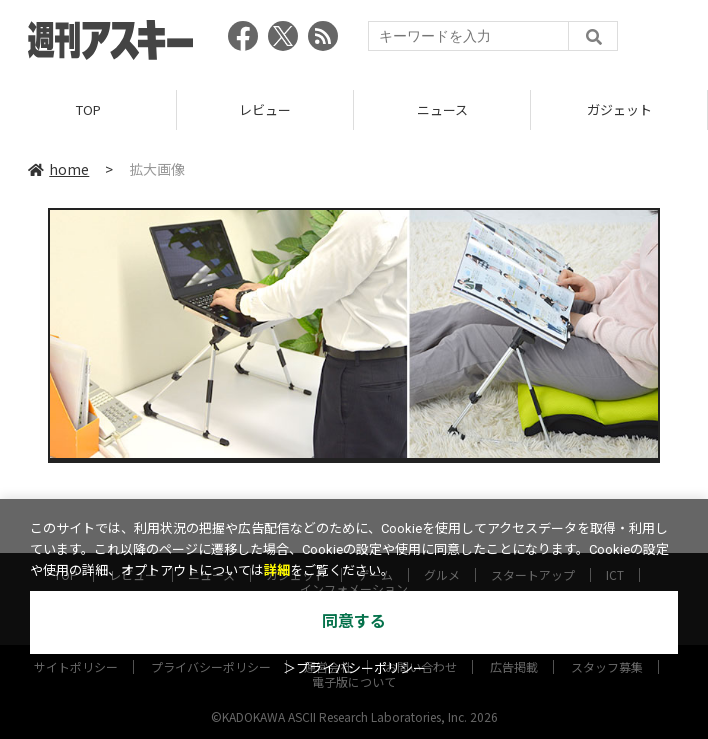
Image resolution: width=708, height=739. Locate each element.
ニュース (442, 109)
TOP (88, 109)
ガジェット (619, 109)
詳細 (277, 570)
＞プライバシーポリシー (354, 668)
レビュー (265, 109)
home (58, 169)
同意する (354, 621)
